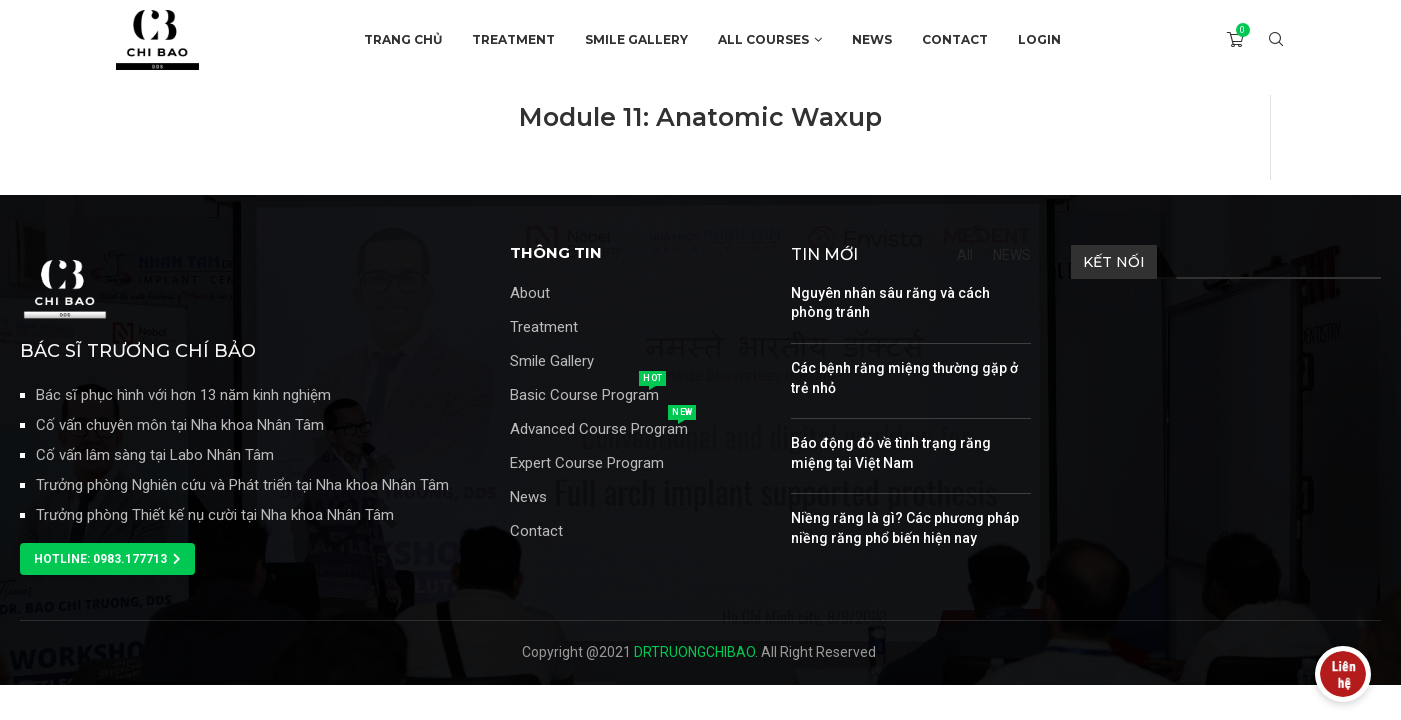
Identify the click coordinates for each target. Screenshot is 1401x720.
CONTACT (955, 39)
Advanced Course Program (599, 429)
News (528, 497)
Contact (536, 531)
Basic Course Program (584, 395)
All (965, 255)
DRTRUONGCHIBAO (694, 652)
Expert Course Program (587, 463)
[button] (107, 559)
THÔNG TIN (556, 252)
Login (1039, 39)
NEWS (872, 39)
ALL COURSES (763, 39)
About (530, 293)
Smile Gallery (552, 361)
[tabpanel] (700, 137)
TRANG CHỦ (403, 39)
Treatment (544, 327)
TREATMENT (513, 39)
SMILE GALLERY (636, 39)
